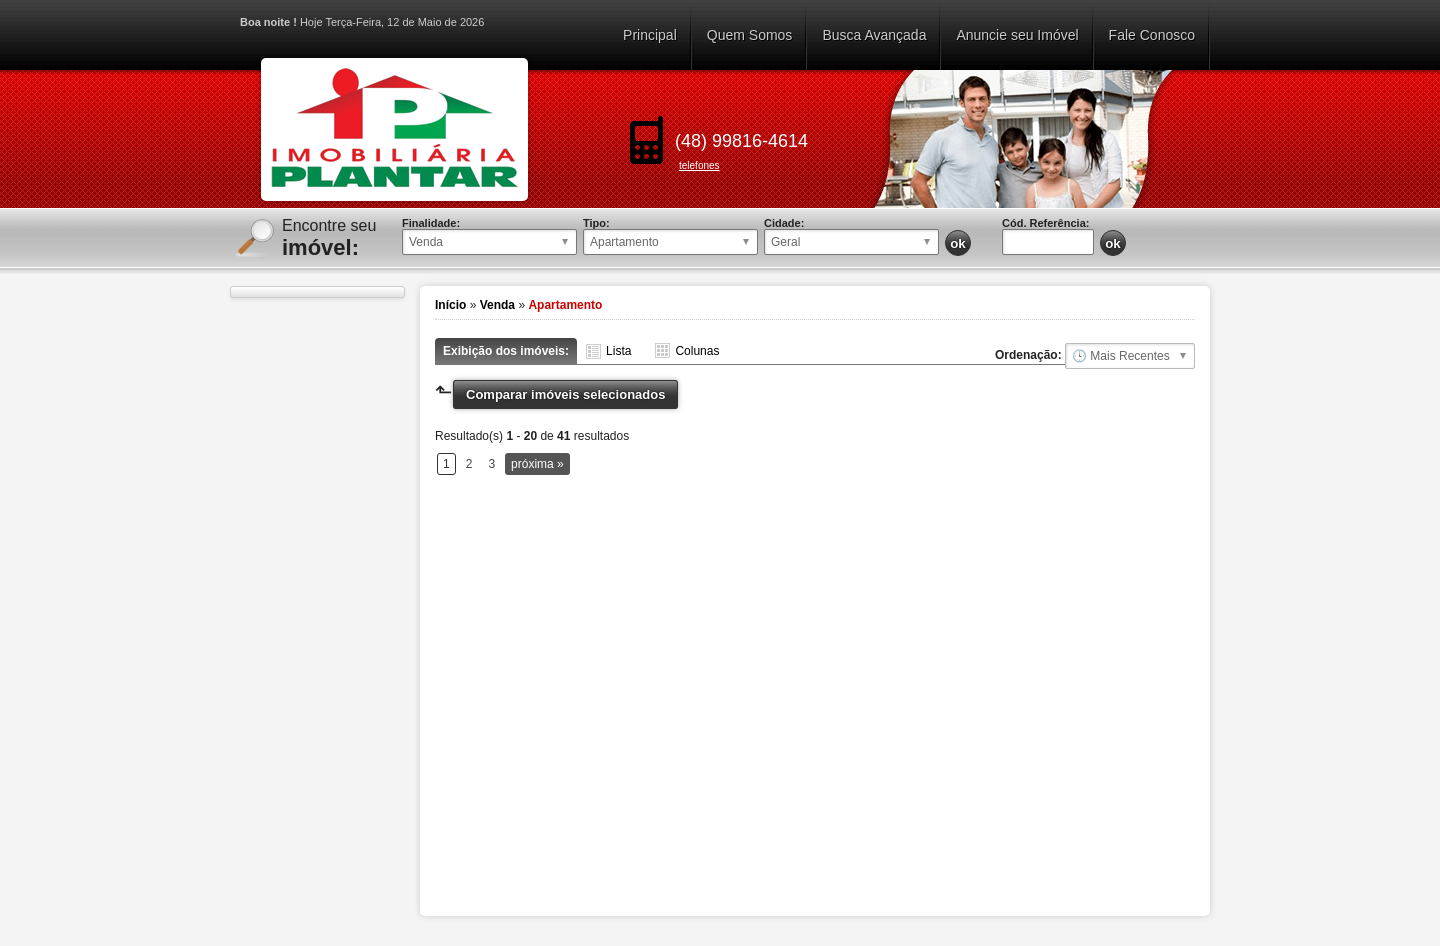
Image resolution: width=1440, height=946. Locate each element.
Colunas (697, 351)
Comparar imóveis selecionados (565, 394)
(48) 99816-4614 (741, 141)
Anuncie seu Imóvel (1017, 35)
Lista (618, 351)
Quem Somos (750, 35)
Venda (497, 305)
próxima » (537, 464)
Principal (650, 35)
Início (450, 305)
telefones (699, 165)
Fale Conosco (1152, 35)
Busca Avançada (874, 35)
